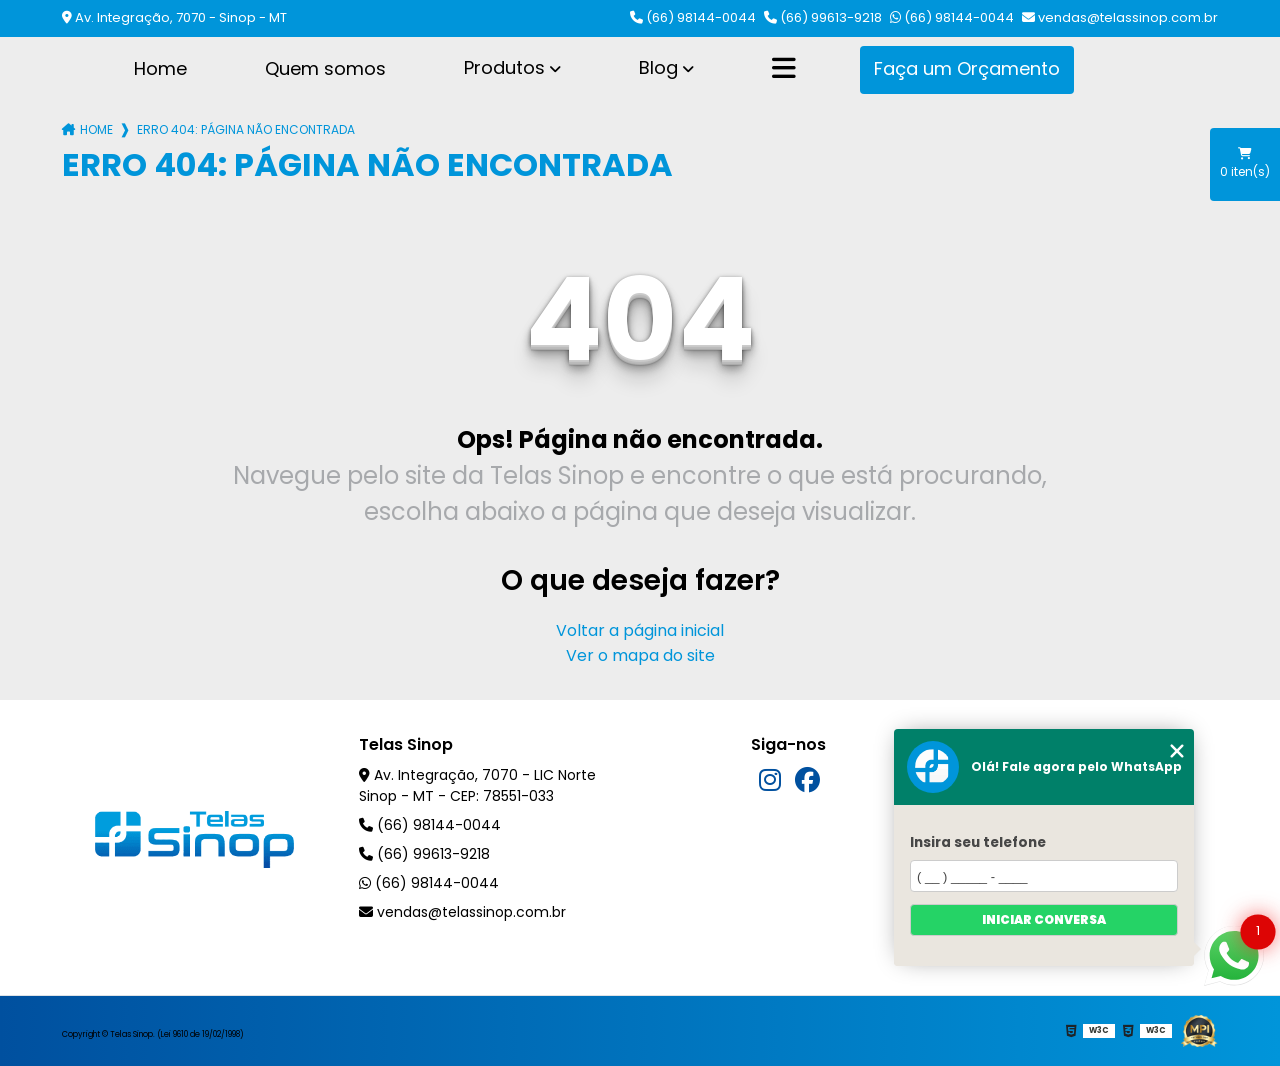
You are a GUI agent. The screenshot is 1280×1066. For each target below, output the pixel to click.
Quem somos (325, 68)
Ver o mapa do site (640, 655)
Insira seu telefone (978, 842)
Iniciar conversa (1044, 919)
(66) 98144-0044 (693, 17)
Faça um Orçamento (967, 68)
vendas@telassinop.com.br (1120, 17)
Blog (658, 67)
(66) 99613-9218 (823, 17)
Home (160, 68)
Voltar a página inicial (640, 630)
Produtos (504, 67)
